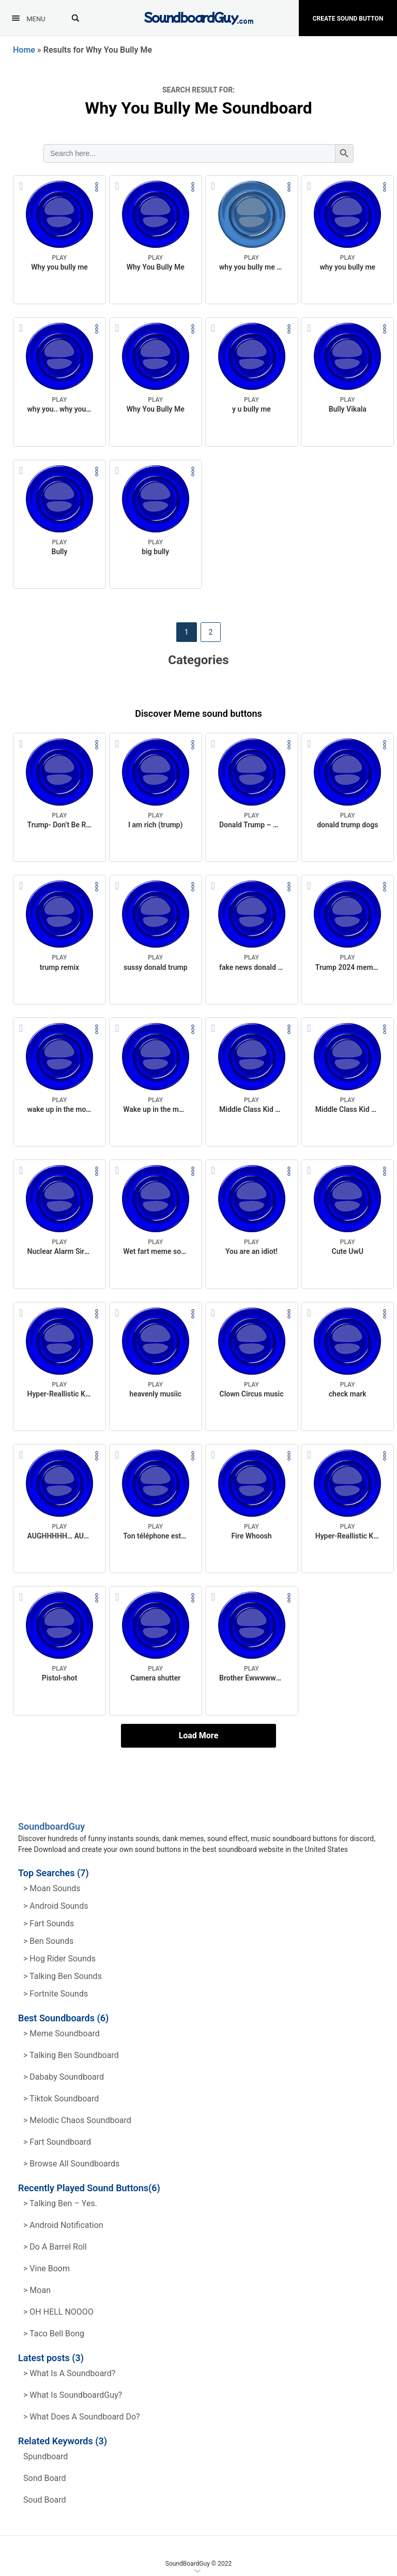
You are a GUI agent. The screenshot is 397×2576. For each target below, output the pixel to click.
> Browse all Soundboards (71, 2164)
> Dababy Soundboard (63, 2077)
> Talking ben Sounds (62, 1976)
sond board (44, 2478)
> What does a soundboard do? (81, 2417)
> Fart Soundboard (57, 2142)
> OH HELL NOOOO (58, 2312)
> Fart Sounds (48, 1923)
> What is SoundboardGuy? (72, 2395)
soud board (44, 2500)
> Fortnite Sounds (55, 1994)
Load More (199, 1735)
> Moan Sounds (52, 1888)
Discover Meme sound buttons (198, 713)
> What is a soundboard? (69, 2373)
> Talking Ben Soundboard (71, 2055)
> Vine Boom (46, 2268)
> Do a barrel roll (55, 2247)
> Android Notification (63, 2225)
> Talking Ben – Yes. (60, 2203)
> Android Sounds (55, 1906)
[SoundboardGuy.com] (199, 17)
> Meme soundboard (61, 2033)
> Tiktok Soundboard (61, 2098)
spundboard (45, 2456)
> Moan (37, 2290)
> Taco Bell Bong (53, 2333)
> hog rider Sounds (59, 1959)
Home (24, 50)
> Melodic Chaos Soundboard (77, 2120)
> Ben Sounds (48, 1941)
